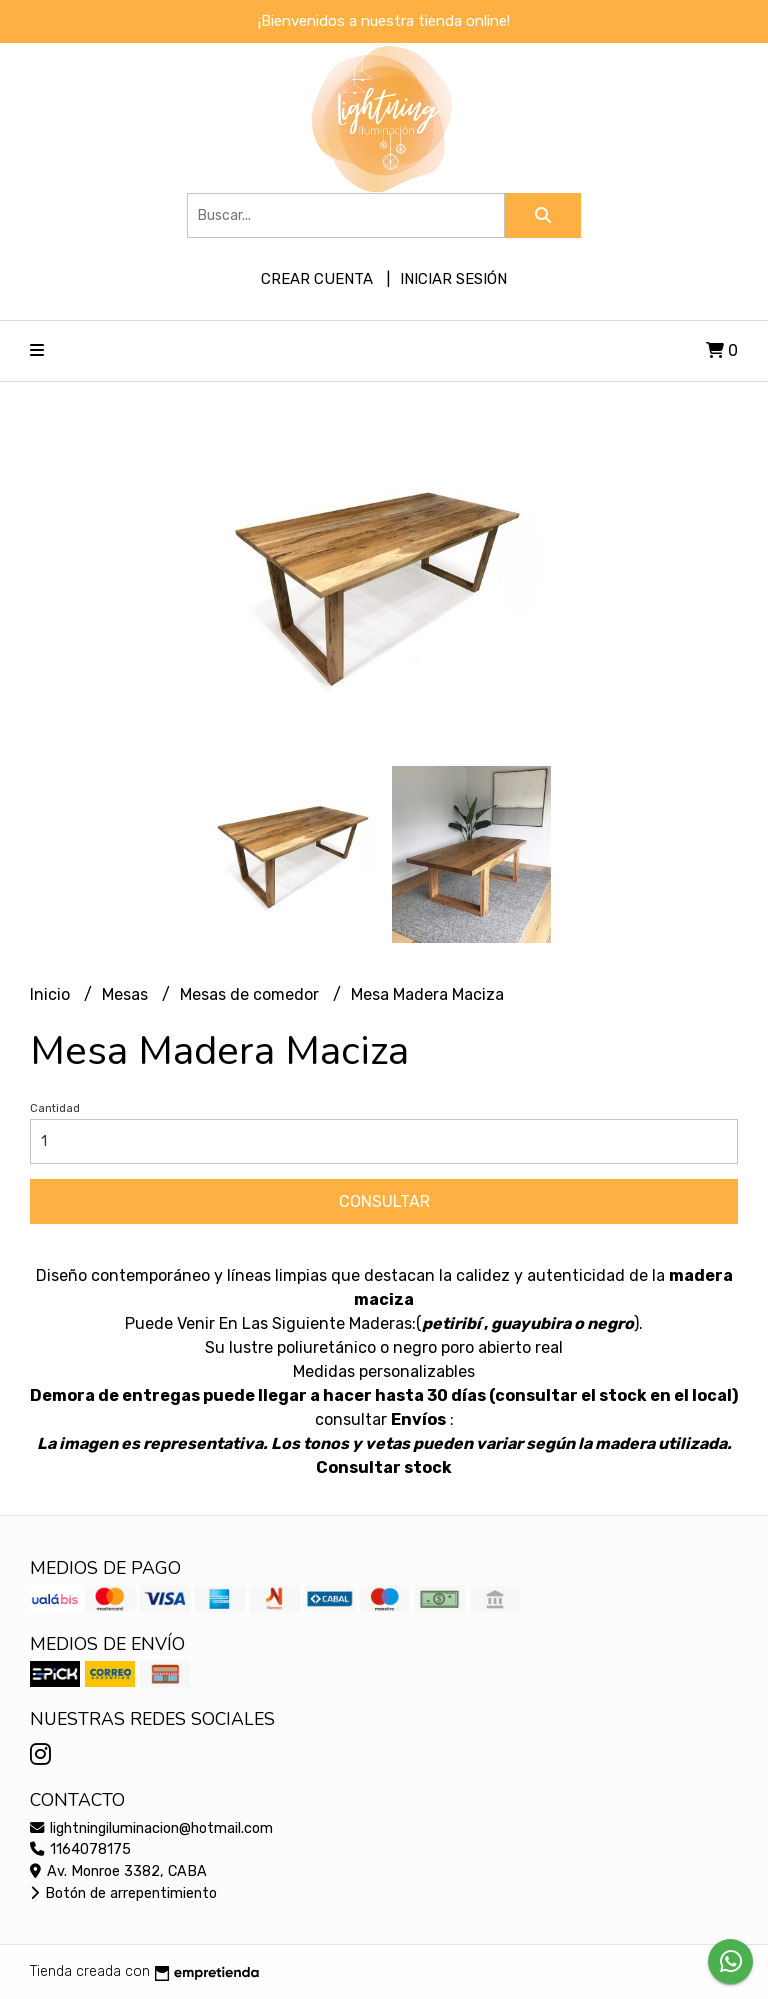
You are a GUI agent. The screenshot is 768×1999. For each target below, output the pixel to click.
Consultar (384, 1201)
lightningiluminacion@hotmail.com (151, 1828)
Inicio (52, 994)
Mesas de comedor (251, 994)
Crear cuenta (317, 279)
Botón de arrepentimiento (123, 1893)
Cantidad (55, 1108)
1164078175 (80, 1849)
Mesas (127, 994)
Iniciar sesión (453, 279)
